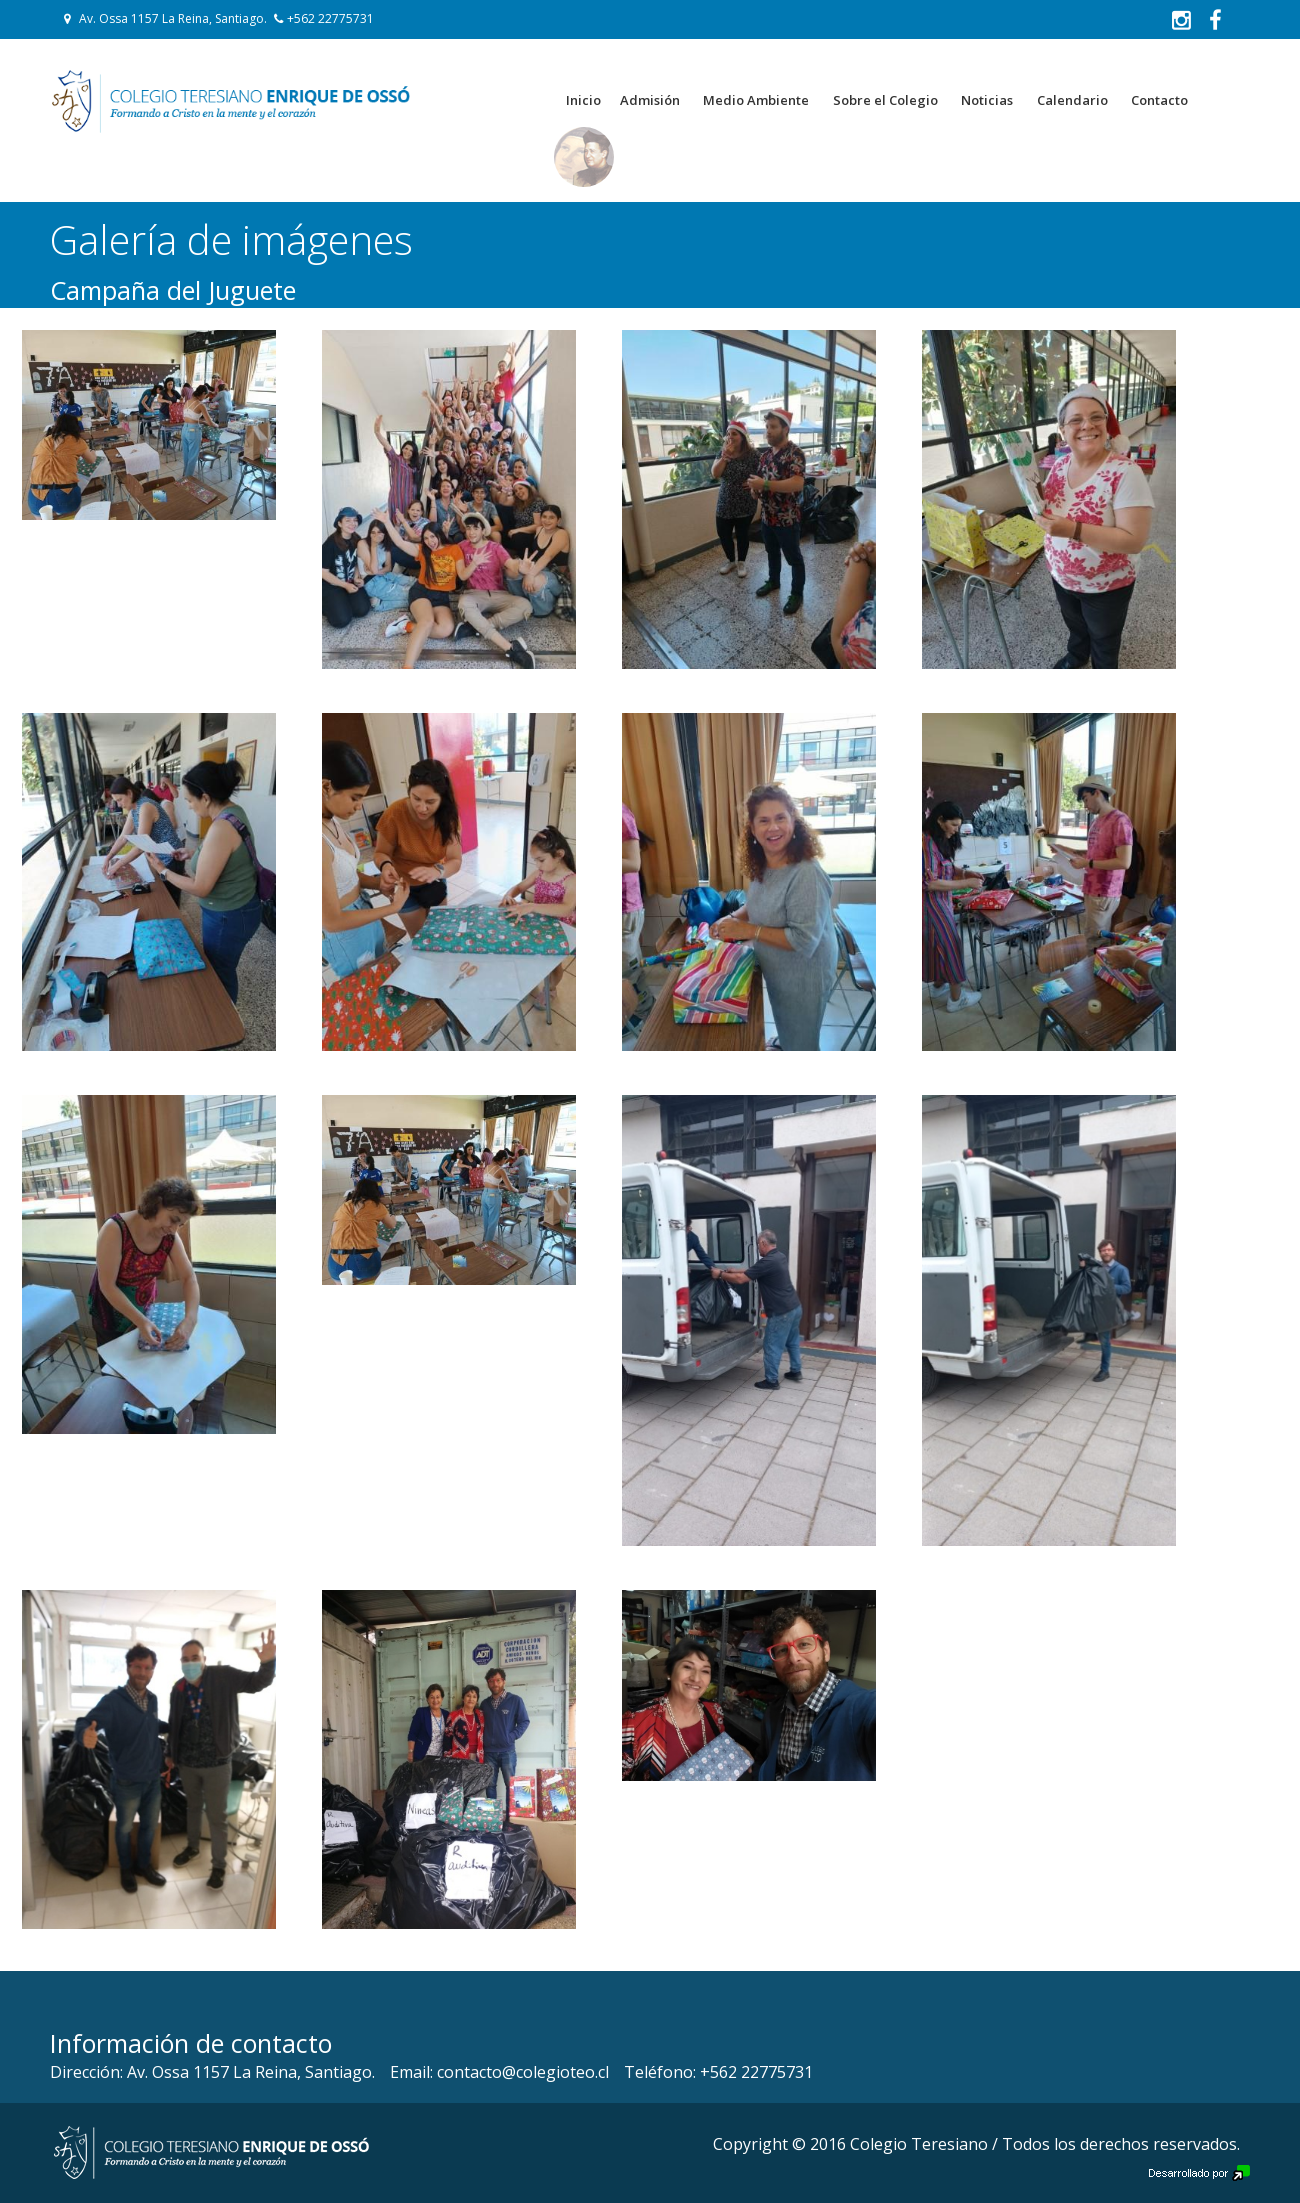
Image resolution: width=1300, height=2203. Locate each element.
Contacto (1159, 100)
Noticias (987, 100)
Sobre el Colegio (885, 100)
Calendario (1072, 100)
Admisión (650, 100)
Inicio (583, 100)
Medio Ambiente (756, 100)
